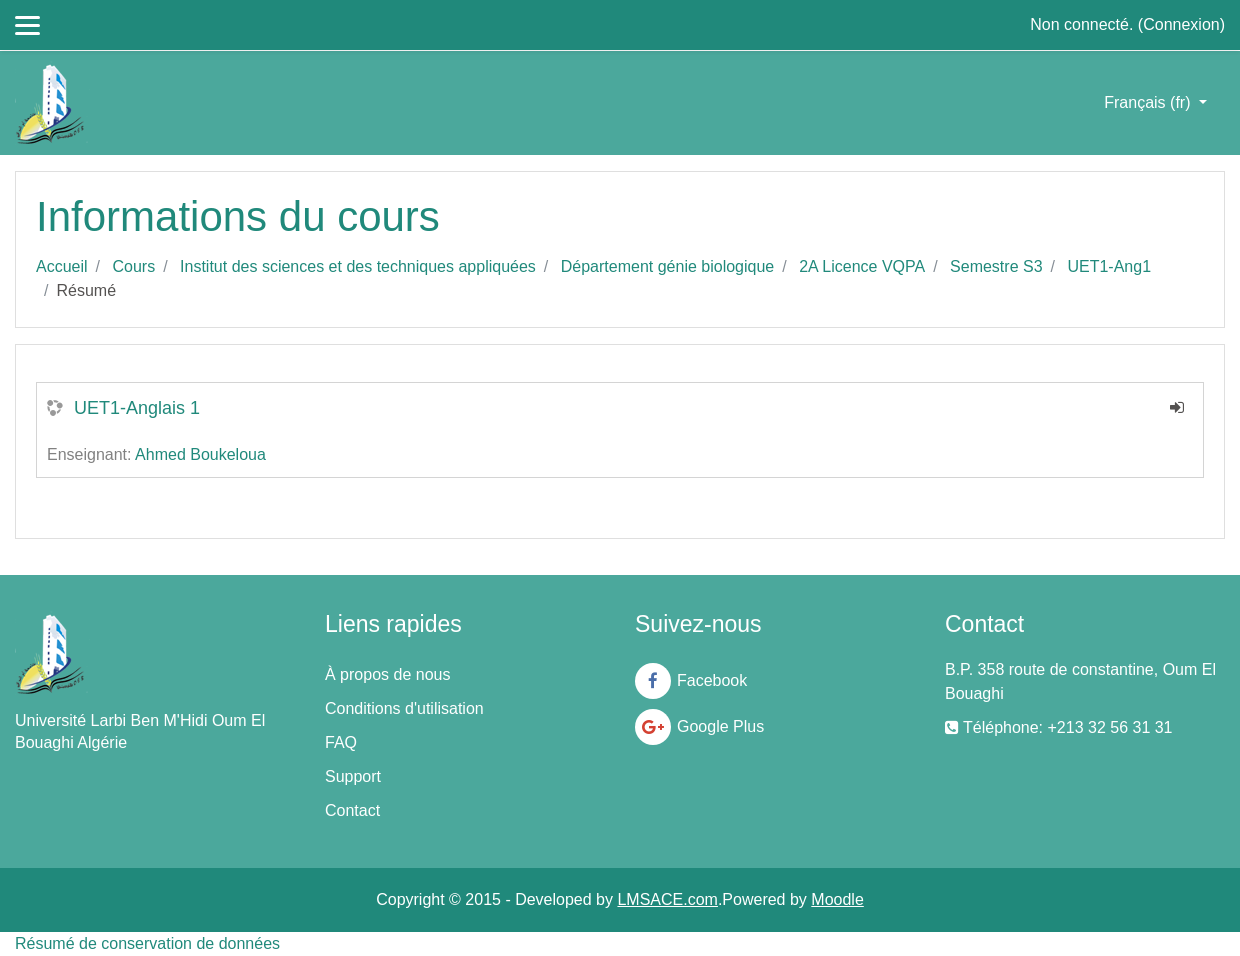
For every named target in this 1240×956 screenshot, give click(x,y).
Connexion (1181, 24)
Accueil (62, 266)
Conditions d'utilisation (404, 708)
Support (353, 776)
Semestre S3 (996, 266)
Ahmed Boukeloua (200, 454)
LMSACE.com (667, 899)
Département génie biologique (667, 266)
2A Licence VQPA (862, 266)
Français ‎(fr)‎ (1149, 102)
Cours (133, 266)
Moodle (837, 899)
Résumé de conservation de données (147, 943)
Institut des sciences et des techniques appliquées (358, 266)
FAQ (341, 742)
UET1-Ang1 (1109, 266)
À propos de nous (387, 674)
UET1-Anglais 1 (137, 408)
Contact (352, 810)
